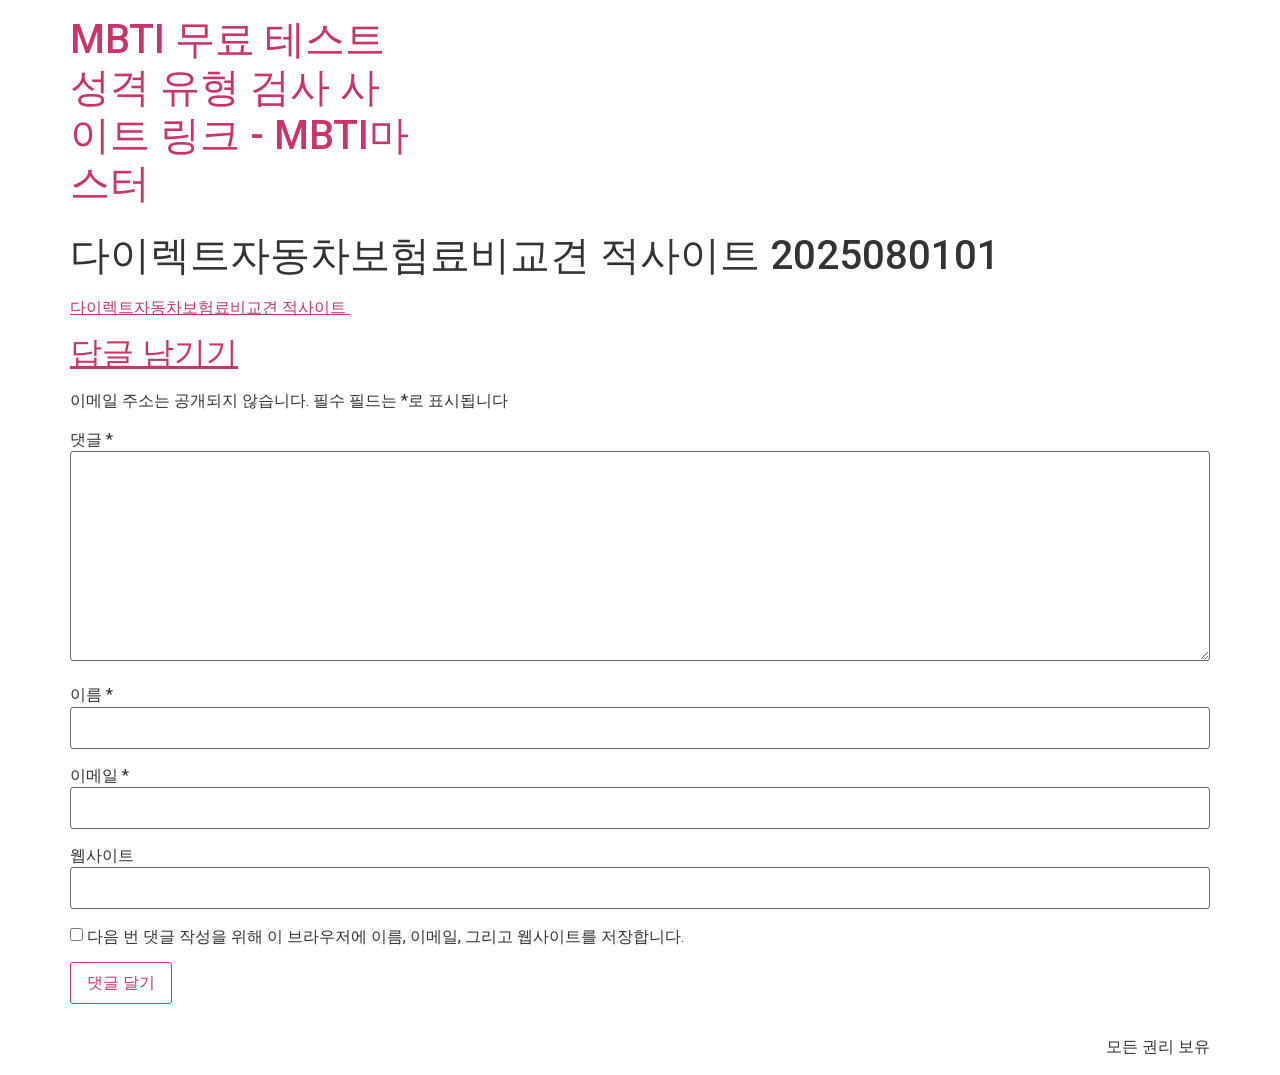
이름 (91, 695)
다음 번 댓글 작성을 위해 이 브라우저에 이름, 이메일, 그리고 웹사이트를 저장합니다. (385, 937)
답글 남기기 (154, 353)
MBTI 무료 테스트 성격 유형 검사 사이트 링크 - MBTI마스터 (239, 111)
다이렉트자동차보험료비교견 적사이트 (210, 307)
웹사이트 (102, 856)
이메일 (99, 776)
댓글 (91, 440)
